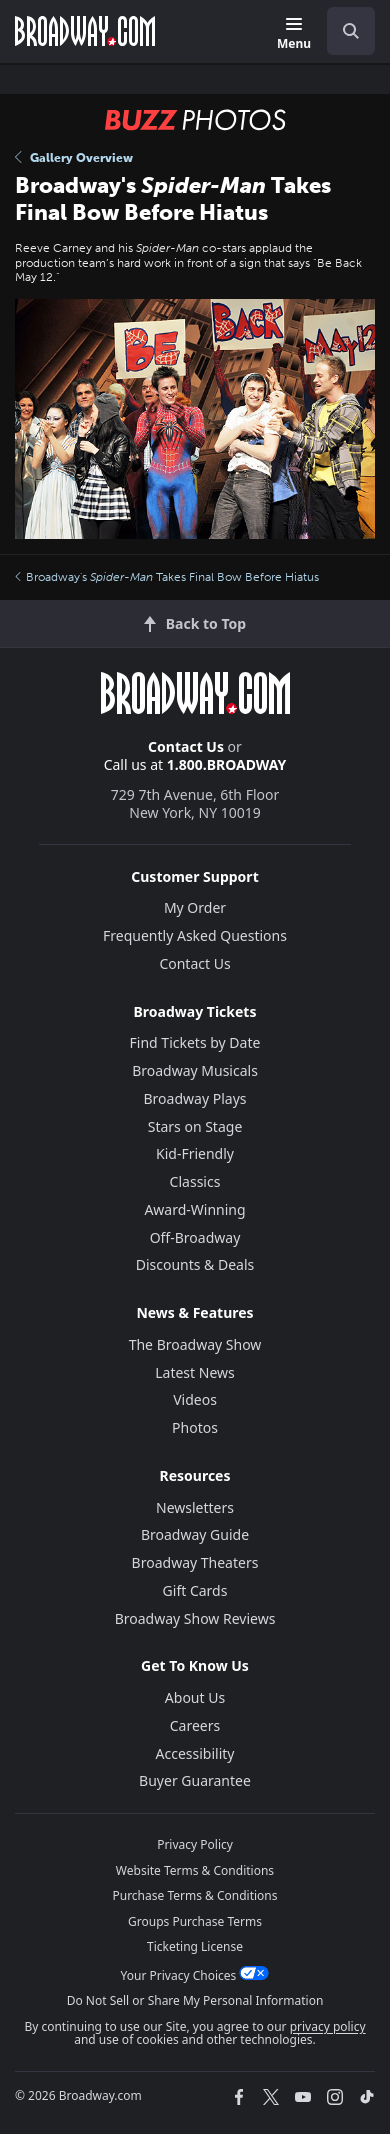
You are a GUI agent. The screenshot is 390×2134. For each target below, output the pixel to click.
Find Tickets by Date (195, 1042)
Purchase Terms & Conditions (194, 1895)
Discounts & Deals (195, 1264)
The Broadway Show (195, 1344)
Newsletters (195, 1507)
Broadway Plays (195, 1098)
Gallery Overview (74, 158)
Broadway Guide (195, 1534)
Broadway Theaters (195, 1562)
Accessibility (195, 1753)
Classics (195, 1181)
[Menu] (294, 34)
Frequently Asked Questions (195, 935)
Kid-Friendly (195, 1153)
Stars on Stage (195, 1126)
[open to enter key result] (351, 31)
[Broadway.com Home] (85, 31)
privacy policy (328, 2026)
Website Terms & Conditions (195, 1870)
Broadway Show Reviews (195, 1618)
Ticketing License (195, 1946)
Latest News (195, 1372)
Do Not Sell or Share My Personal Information (195, 2000)
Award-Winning (194, 1209)
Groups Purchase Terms (195, 1921)
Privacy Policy (195, 1844)
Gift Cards (195, 1590)
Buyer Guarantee (195, 1780)
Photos (195, 1427)
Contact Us (186, 746)
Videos (195, 1399)
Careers (195, 1725)
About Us (195, 1697)
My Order (195, 907)
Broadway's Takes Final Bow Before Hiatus (167, 577)
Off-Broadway (195, 1237)
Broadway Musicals (195, 1070)
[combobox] (343, 31)
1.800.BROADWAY (227, 764)
